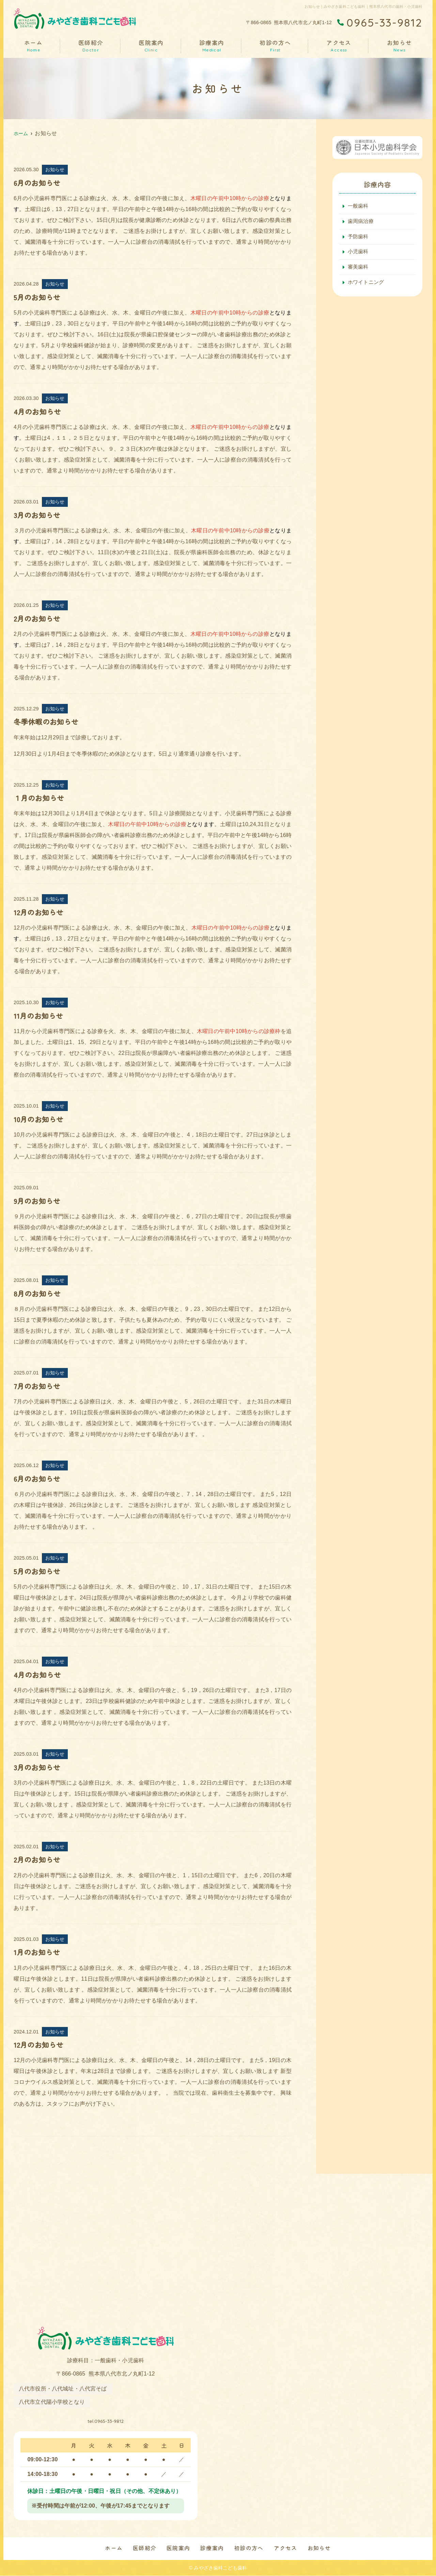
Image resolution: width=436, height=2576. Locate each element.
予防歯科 (359, 238)
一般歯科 (359, 206)
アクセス (339, 45)
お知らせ (399, 45)
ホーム (33, 45)
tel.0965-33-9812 (105, 2418)
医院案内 (151, 45)
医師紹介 (90, 45)
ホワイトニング (367, 286)
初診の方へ (275, 45)
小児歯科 (359, 254)
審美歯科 (359, 270)
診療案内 (211, 45)
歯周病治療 (361, 222)
